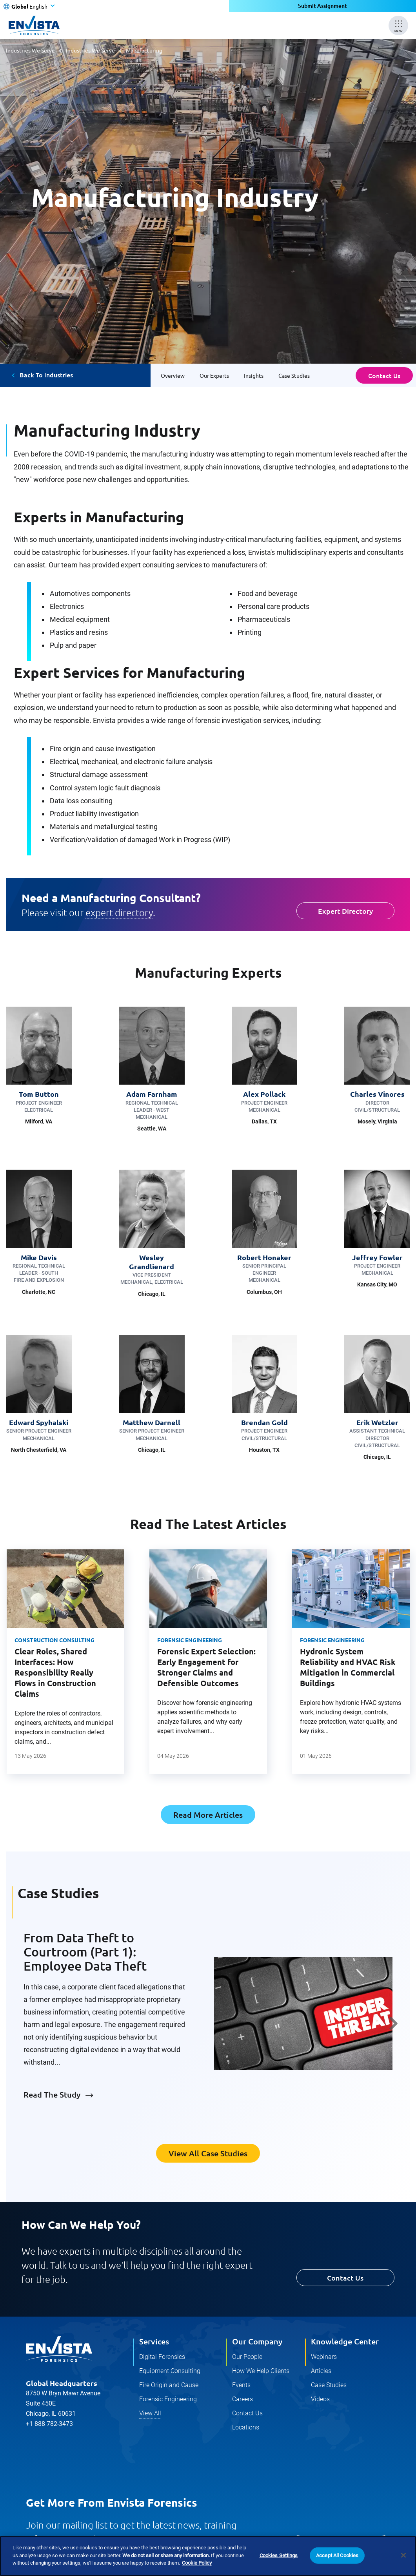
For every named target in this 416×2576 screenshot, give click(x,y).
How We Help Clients (260, 2371)
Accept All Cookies (337, 2555)
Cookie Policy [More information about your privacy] (197, 2563)
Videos (320, 2399)
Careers (242, 2399)
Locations (245, 2427)
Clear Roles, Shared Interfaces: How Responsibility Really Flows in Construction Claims (55, 1672)
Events (241, 2385)
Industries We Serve (30, 50)
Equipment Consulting (169, 2371)
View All (150, 2413)
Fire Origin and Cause (168, 2385)
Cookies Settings (279, 2555)
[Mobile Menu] (398, 25)
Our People (247, 2356)
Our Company (257, 2341)
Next (393, 2023)
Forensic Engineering (189, 1639)
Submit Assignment (322, 5)
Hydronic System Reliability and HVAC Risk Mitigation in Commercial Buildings (348, 1667)
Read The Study (52, 2094)
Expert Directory (345, 910)
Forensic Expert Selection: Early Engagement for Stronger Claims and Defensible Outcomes (206, 1667)
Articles (321, 2371)
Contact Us (384, 375)
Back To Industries (46, 375)
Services (154, 2341)
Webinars (324, 2356)
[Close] (403, 2555)
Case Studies (329, 2385)
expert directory (119, 912)
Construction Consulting (54, 1639)
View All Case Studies (208, 2153)
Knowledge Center (345, 2341)
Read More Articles (208, 1815)
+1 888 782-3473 (49, 2423)
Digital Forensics (162, 2356)
